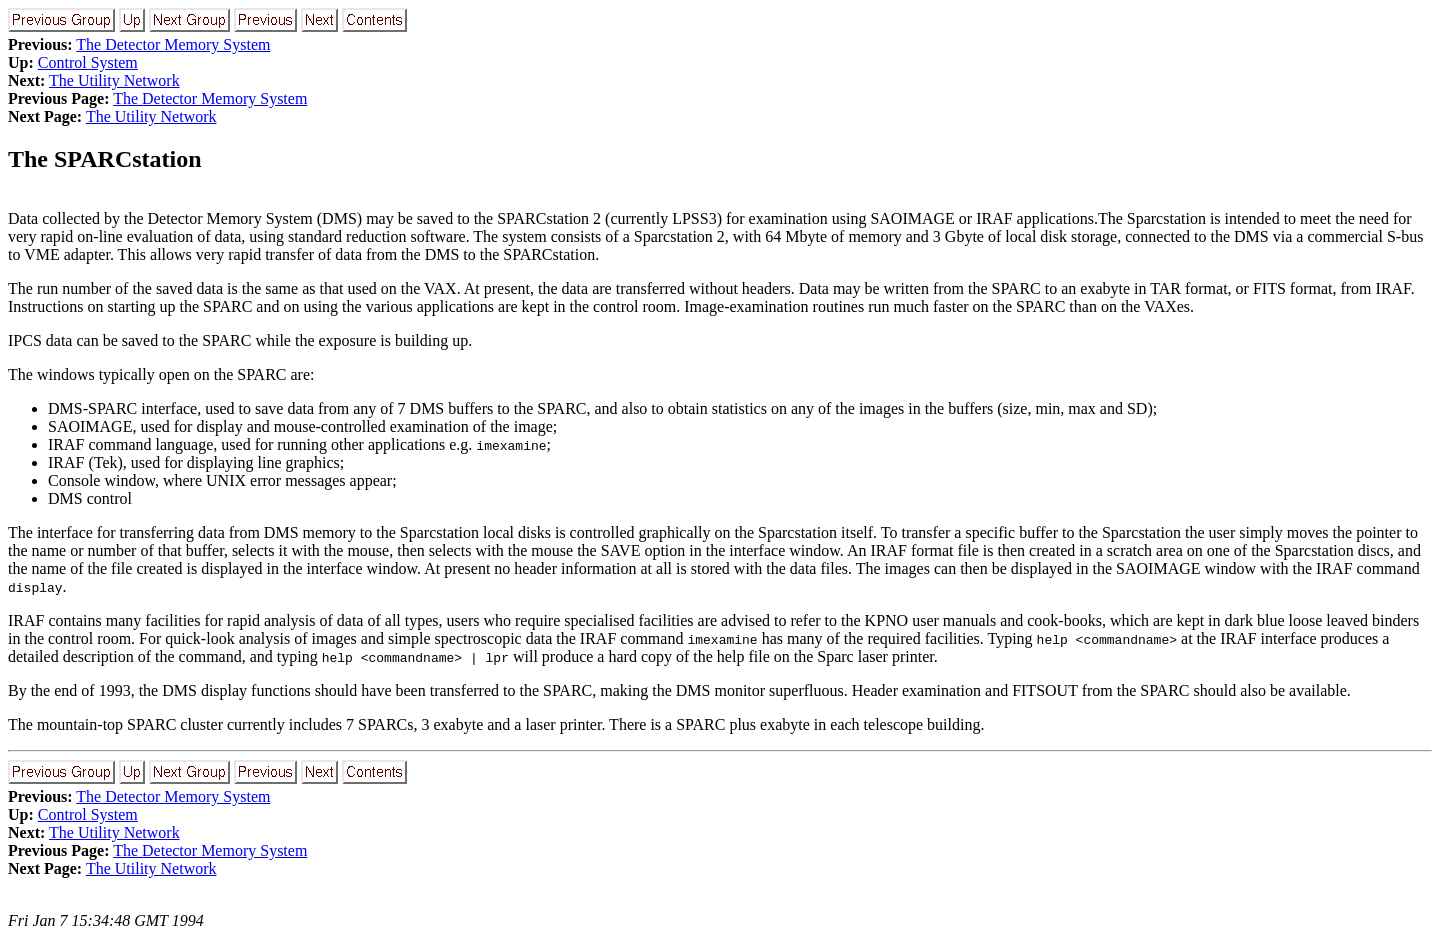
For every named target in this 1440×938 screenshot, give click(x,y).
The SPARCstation (105, 159)
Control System (88, 62)
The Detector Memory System (173, 44)
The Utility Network (114, 80)
